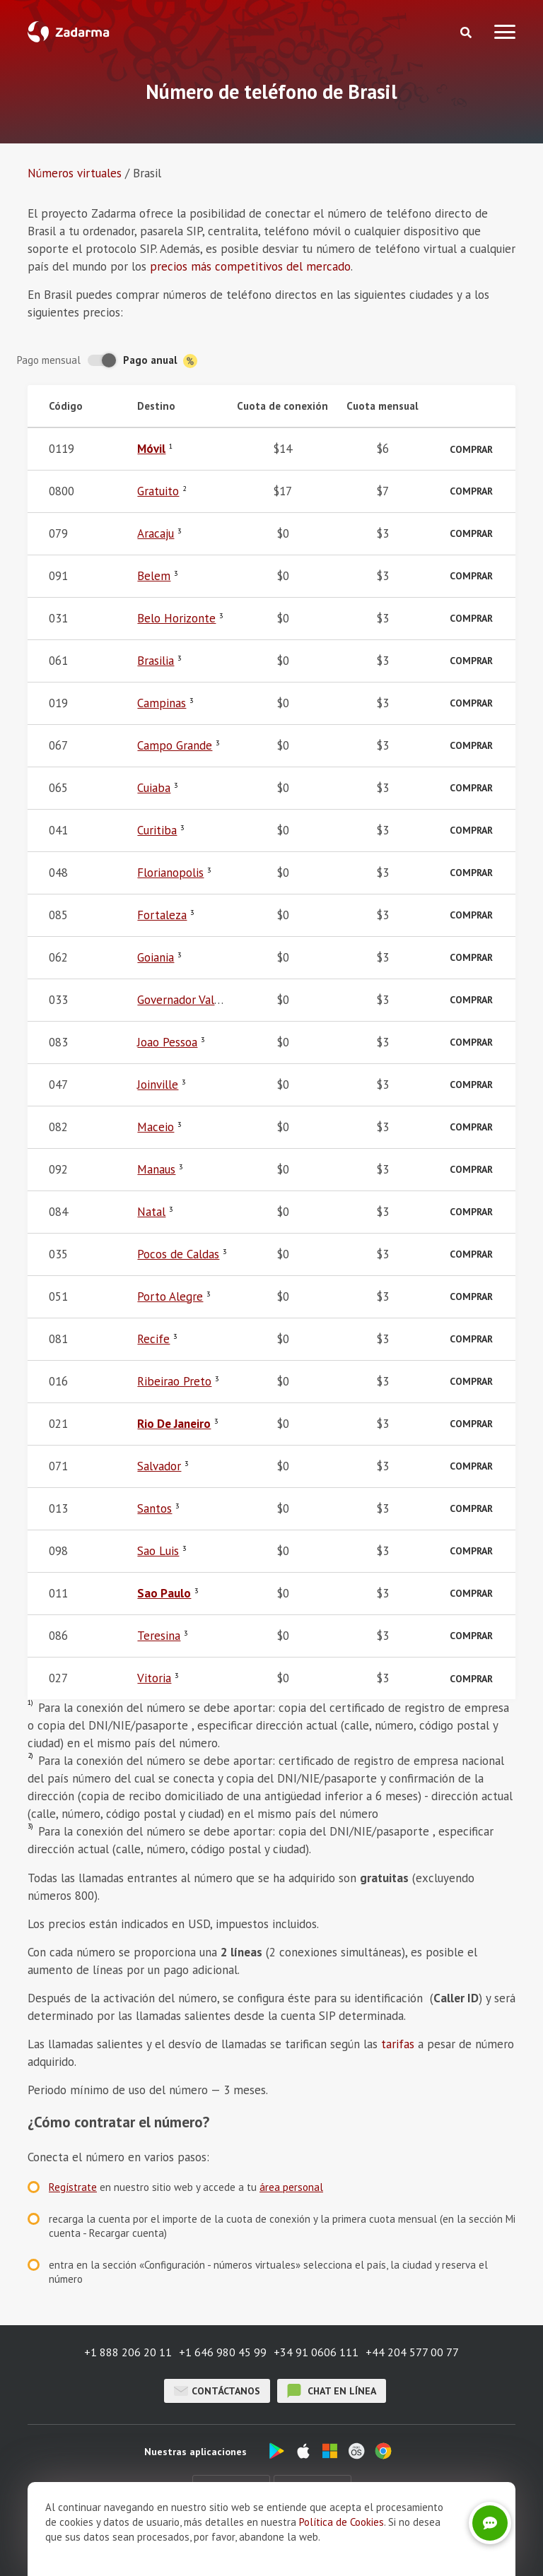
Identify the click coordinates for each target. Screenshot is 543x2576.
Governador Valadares (192, 1000)
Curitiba (157, 830)
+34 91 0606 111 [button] (316, 2352)
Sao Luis (158, 1551)
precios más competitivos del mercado (250, 266)
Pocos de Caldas (178, 1254)
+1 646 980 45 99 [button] (223, 2352)
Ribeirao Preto (174, 1381)
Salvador (159, 1466)
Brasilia (155, 660)
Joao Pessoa (167, 1042)
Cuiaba (153, 788)
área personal (291, 2187)
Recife (153, 1339)
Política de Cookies (341, 2522)
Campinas (161, 703)
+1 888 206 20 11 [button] (128, 2352)
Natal (151, 1211)
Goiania (155, 957)
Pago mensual (49, 360)
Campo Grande (174, 745)
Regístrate (73, 2187)
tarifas (397, 2044)
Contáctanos (217, 2391)
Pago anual (160, 360)
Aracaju (155, 533)
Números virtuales (75, 173)
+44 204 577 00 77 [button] (412, 2352)
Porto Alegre (170, 1296)
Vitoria (154, 1678)
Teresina (158, 1635)
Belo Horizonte (176, 618)
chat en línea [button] (331, 2391)
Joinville (157, 1084)
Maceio (155, 1127)
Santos (154, 1508)
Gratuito (158, 491)
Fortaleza (162, 915)
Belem (153, 576)
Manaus (156, 1169)
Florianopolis (170, 872)
